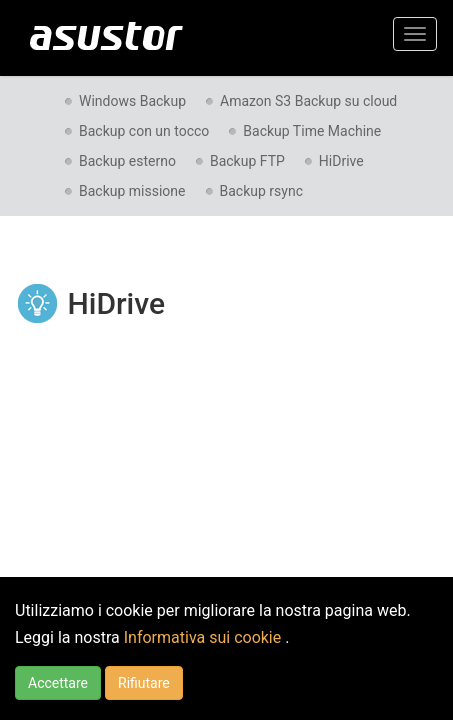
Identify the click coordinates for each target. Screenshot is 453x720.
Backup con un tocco (144, 131)
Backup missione (132, 191)
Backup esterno (127, 161)
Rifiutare (144, 683)
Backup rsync (261, 191)
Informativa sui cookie (204, 637)
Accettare (58, 683)
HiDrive (341, 161)
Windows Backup (132, 101)
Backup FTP (247, 161)
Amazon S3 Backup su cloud (308, 101)
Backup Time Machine (312, 131)
